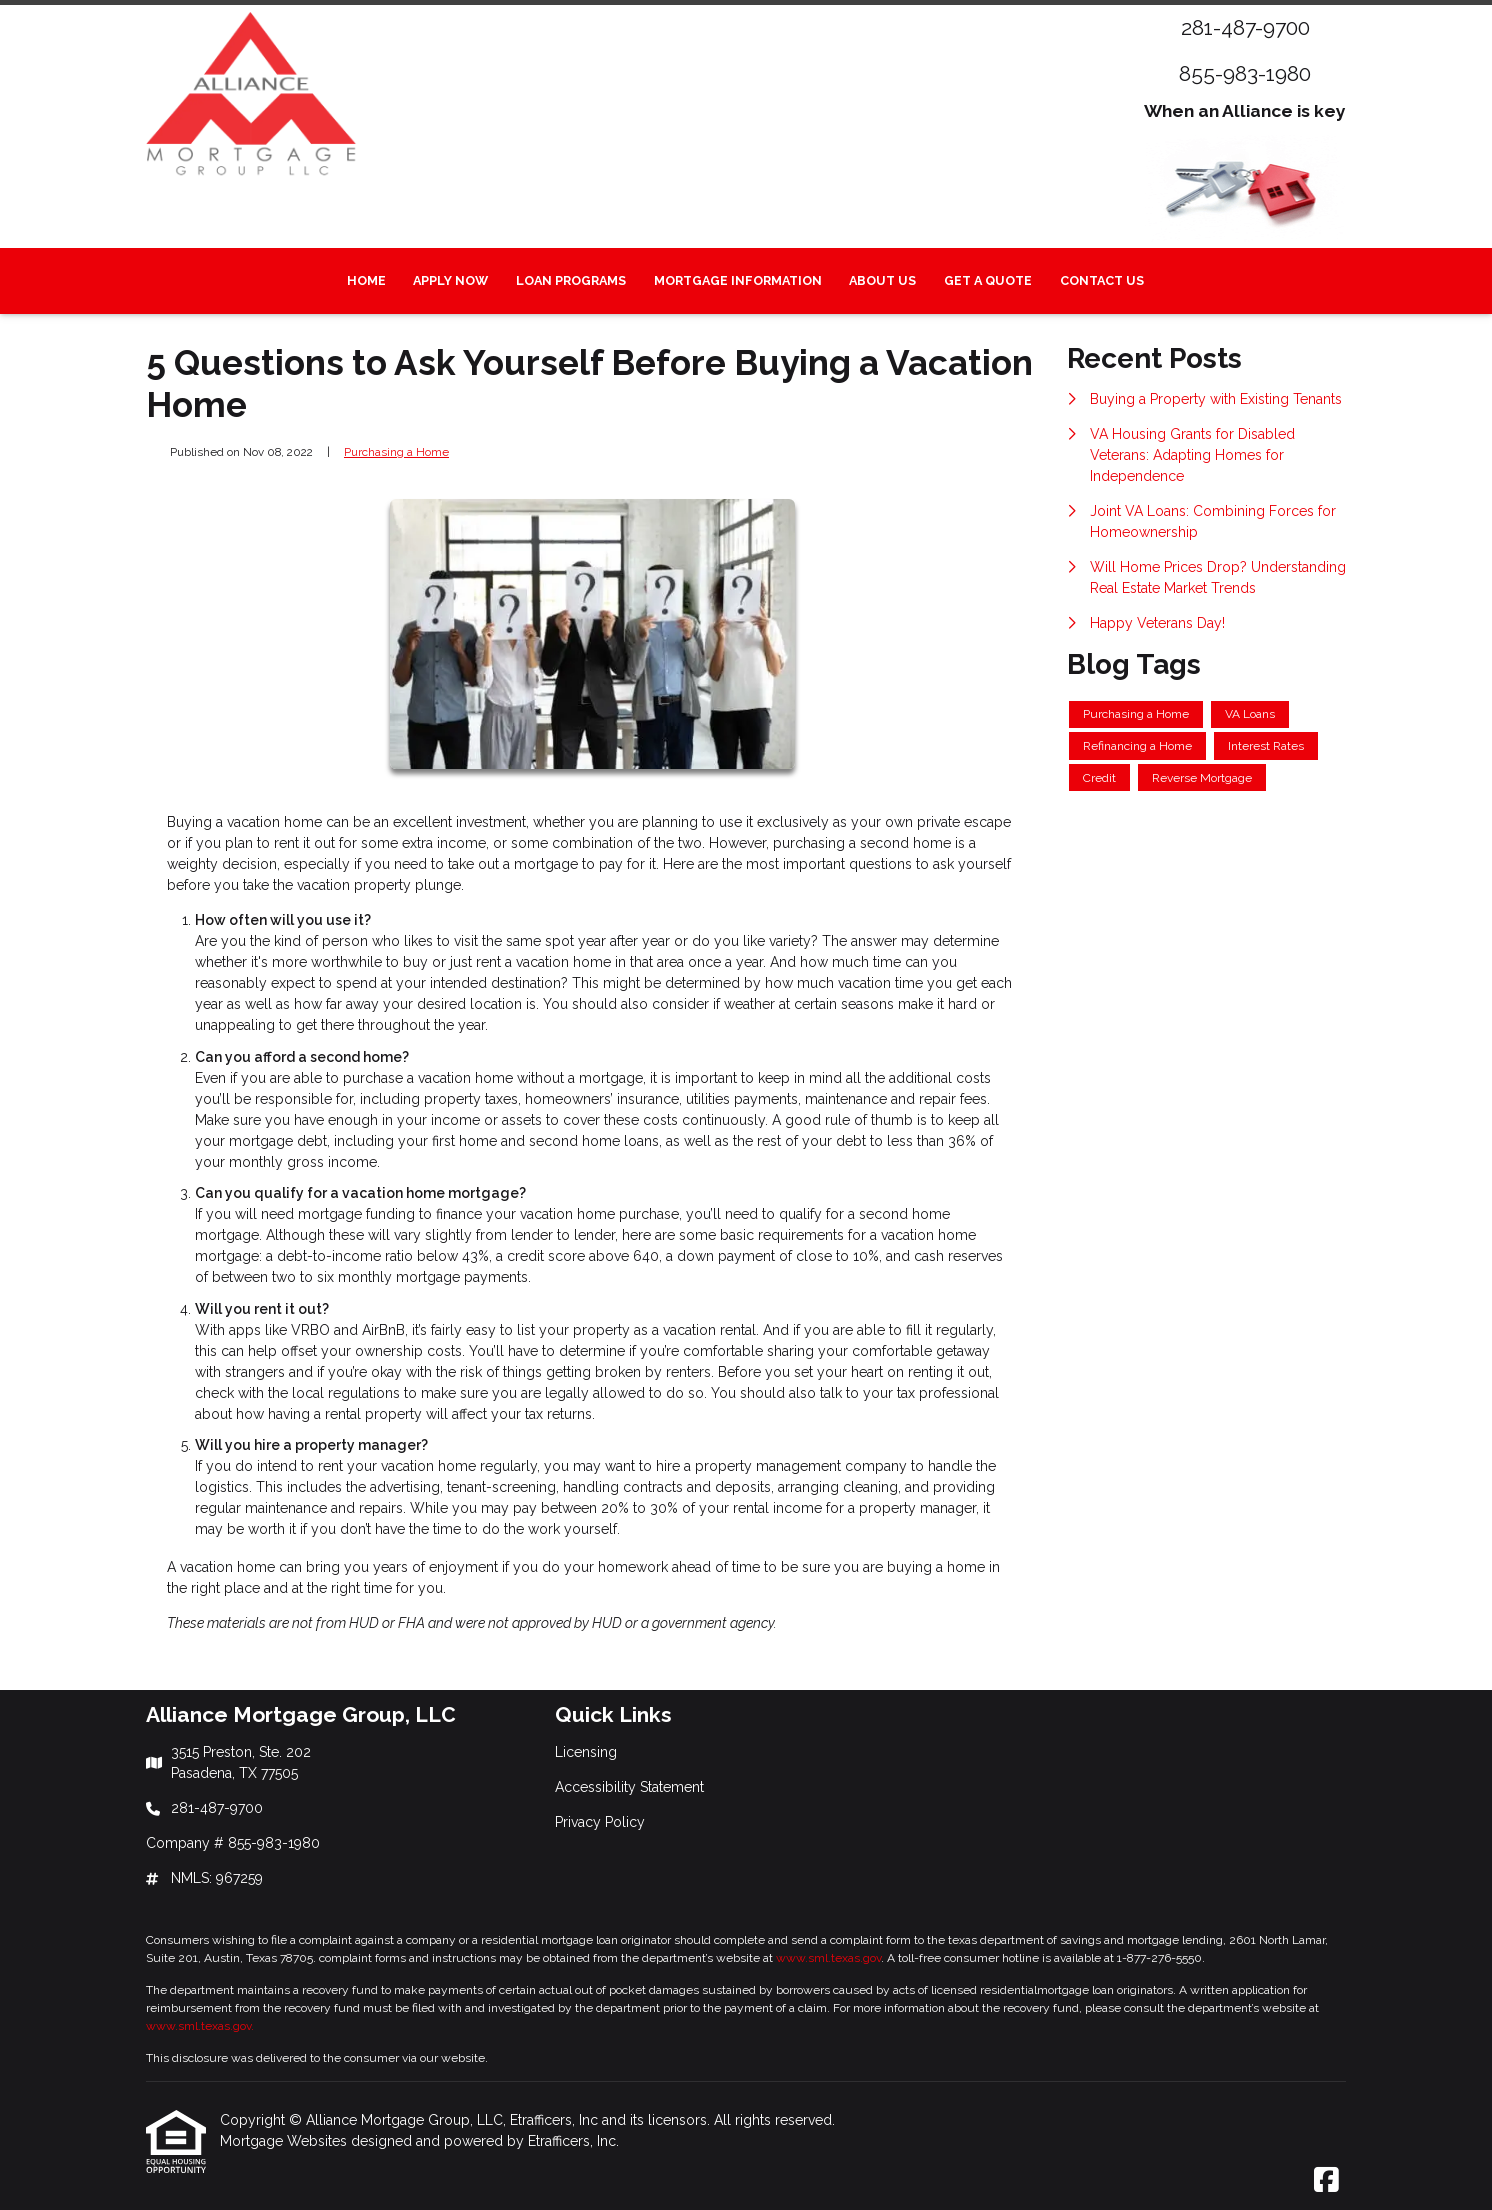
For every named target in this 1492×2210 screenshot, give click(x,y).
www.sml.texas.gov (828, 1958)
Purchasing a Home (396, 452)
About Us (882, 280)
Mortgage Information (738, 280)
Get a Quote (988, 280)
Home (366, 280)
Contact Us (1102, 280)
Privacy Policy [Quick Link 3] (600, 1822)
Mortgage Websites (285, 2141)
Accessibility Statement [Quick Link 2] (629, 1787)
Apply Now (450, 280)
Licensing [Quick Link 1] (586, 1752)
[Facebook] (1326, 2181)
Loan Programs (571, 280)
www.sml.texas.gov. (200, 2026)
